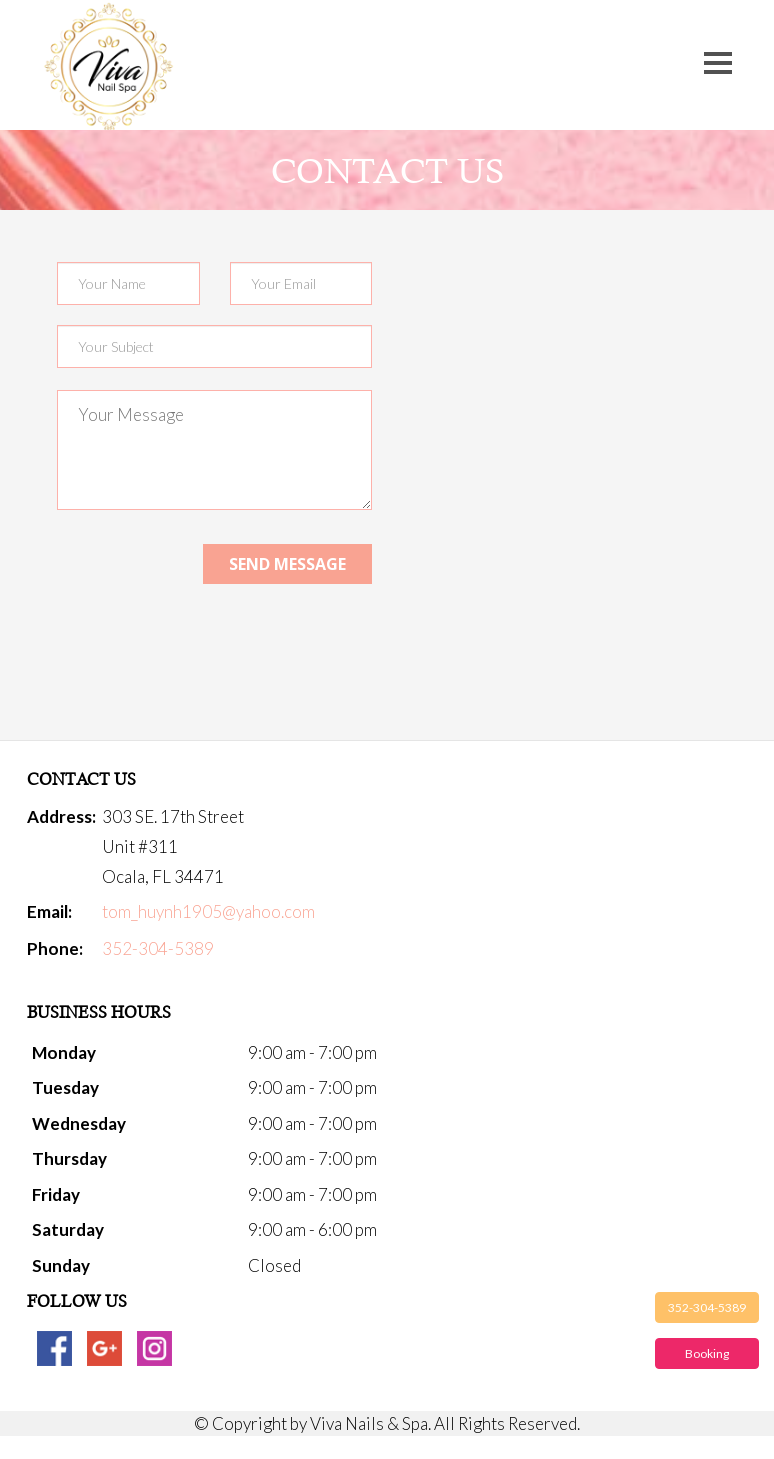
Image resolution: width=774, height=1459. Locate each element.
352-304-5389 (707, 1307)
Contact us (387, 171)
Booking (707, 1353)
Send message (287, 564)
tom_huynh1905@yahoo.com (208, 911)
